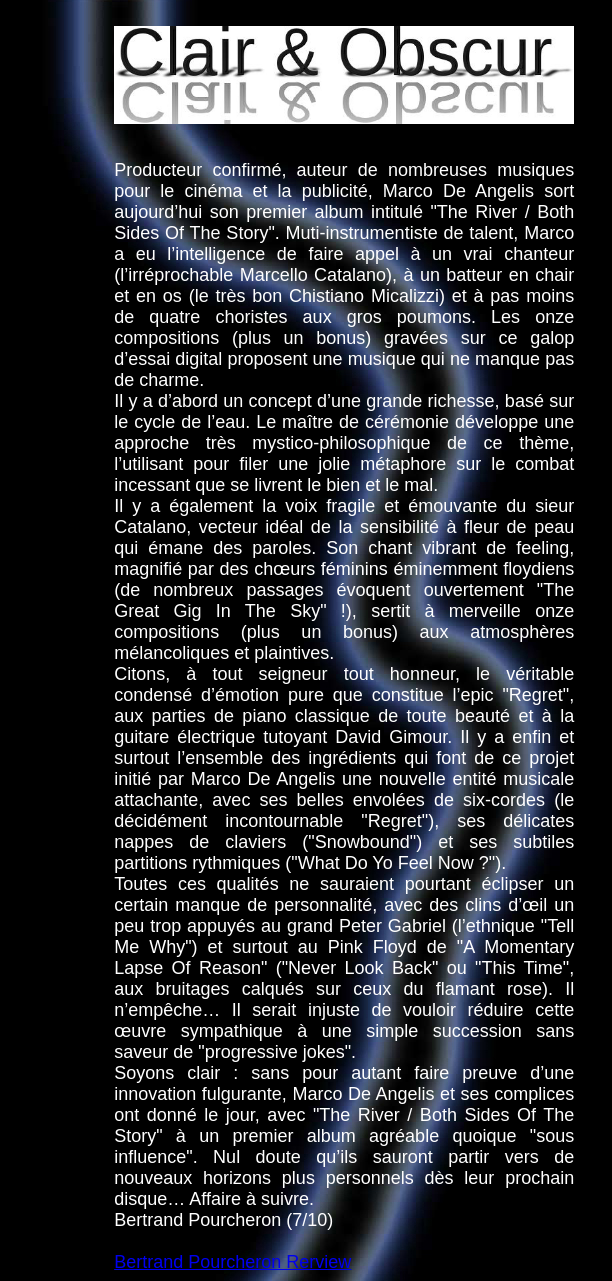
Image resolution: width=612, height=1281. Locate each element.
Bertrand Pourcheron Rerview (232, 1262)
